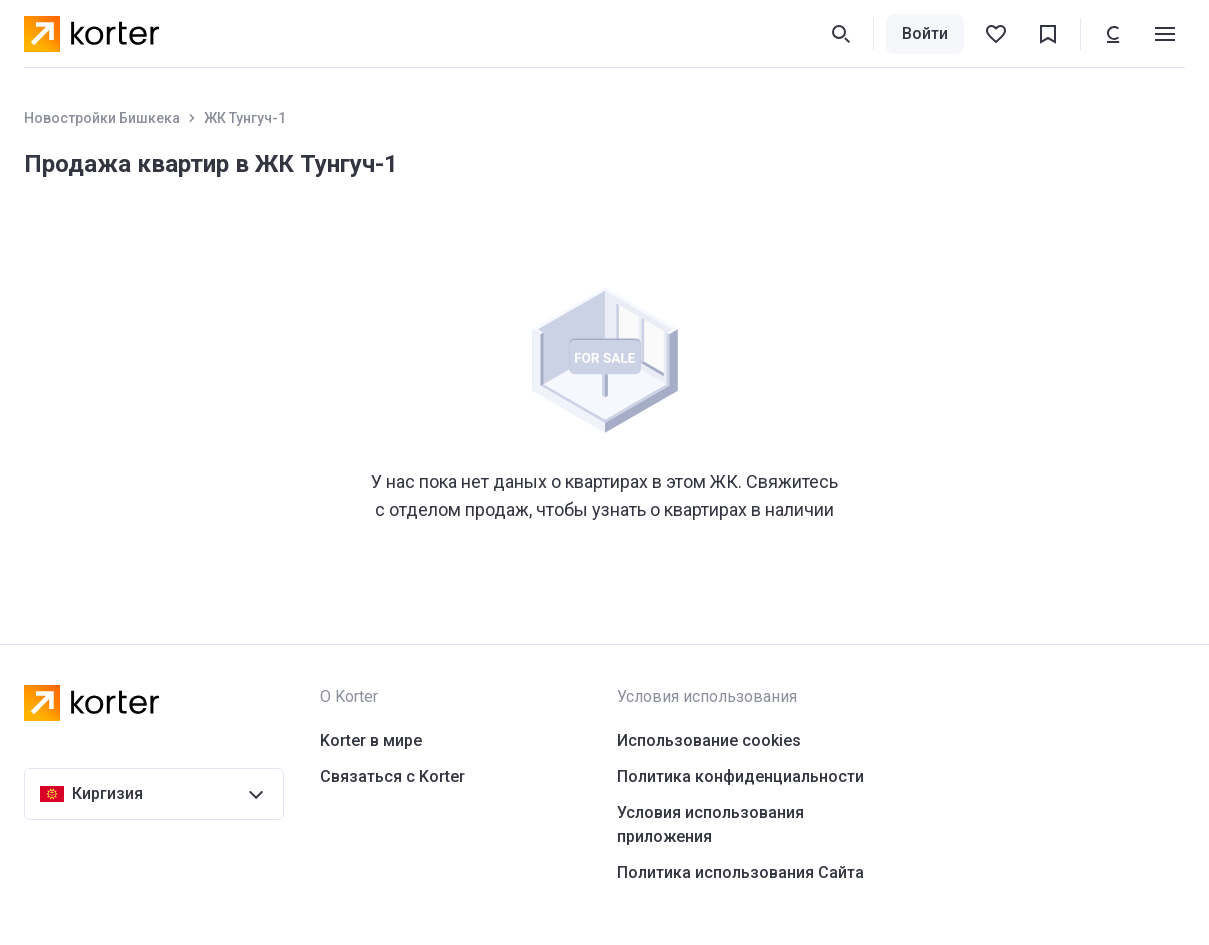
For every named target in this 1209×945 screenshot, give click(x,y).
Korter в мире (371, 740)
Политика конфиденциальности (740, 776)
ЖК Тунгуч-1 (245, 118)
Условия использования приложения (710, 824)
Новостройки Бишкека (102, 118)
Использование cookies (709, 740)
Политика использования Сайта (740, 872)
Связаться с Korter (392, 776)
